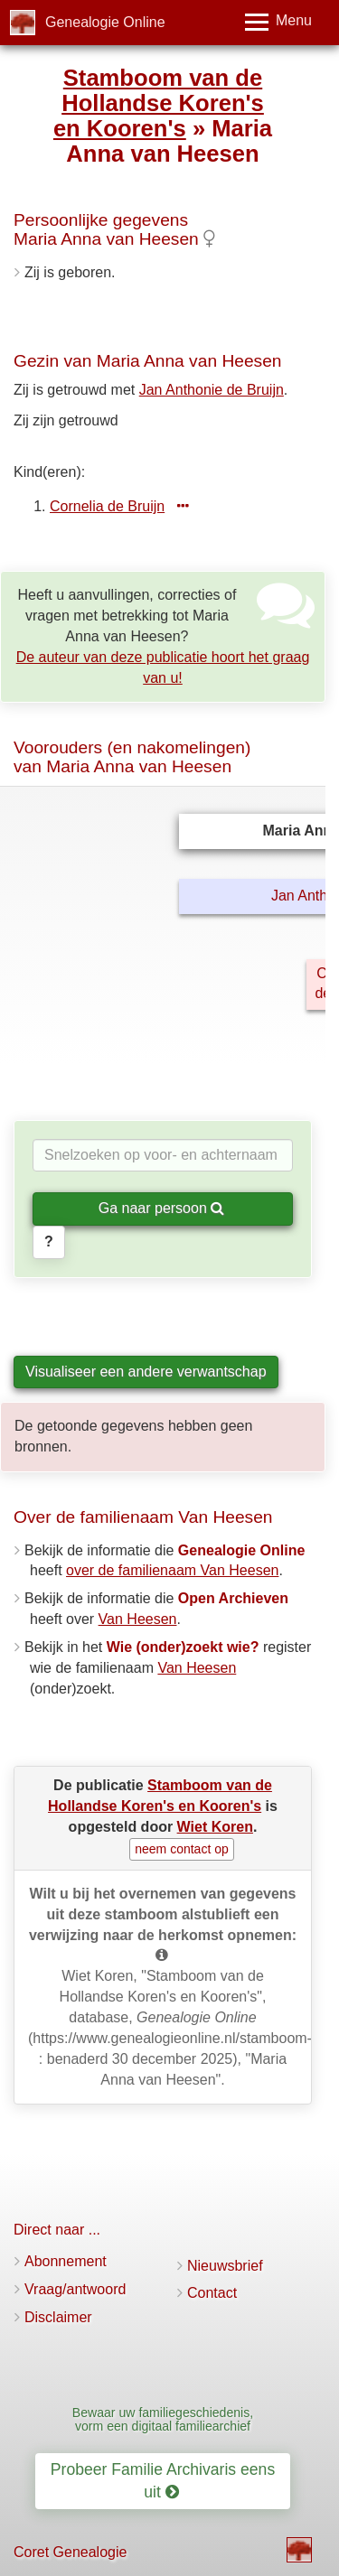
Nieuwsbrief (225, 2265)
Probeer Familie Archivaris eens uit (163, 2480)
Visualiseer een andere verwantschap (146, 1371)
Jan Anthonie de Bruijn (211, 389)
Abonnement (65, 2261)
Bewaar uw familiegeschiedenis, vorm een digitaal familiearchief (162, 2419)
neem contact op (182, 1849)
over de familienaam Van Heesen (172, 1570)
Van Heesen (138, 1619)
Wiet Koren (215, 1826)
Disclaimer (58, 2317)
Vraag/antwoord (75, 2289)
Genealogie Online (105, 22)
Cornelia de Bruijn (107, 506)
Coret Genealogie (70, 2552)
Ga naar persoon (162, 1208)
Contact (212, 2293)
